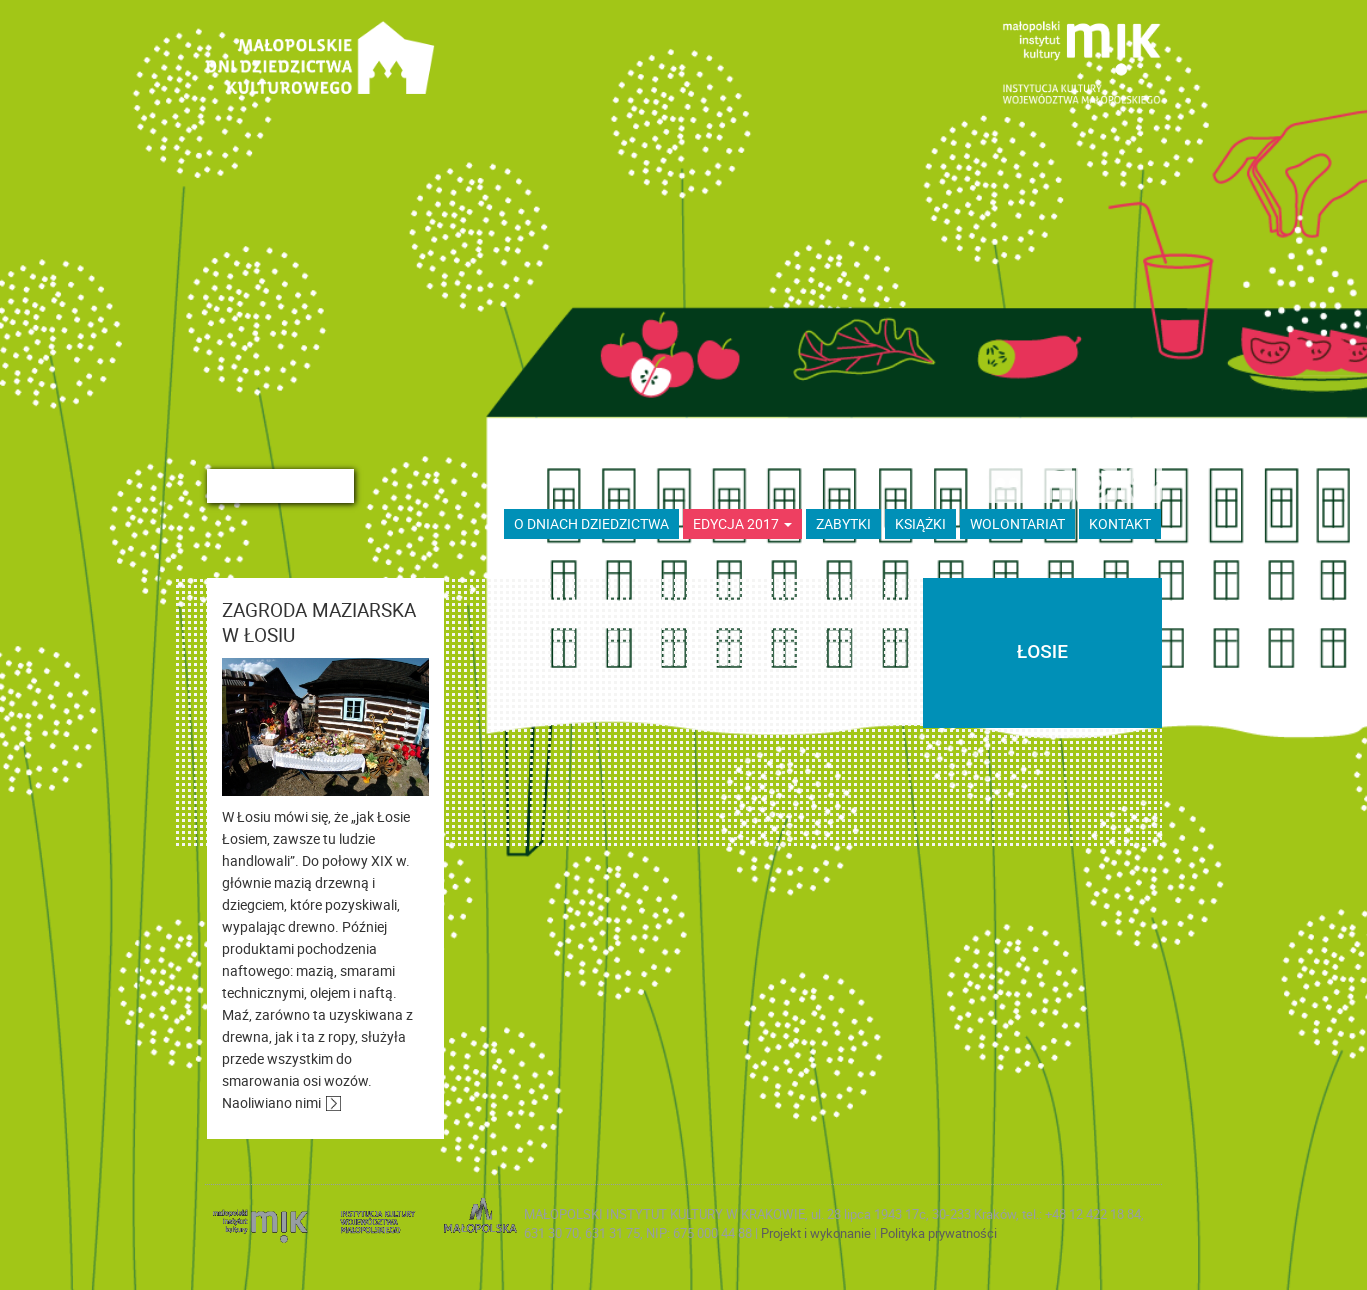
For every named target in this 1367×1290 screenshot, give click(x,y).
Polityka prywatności (938, 1233)
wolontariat (1017, 523)
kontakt (1120, 523)
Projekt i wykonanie (817, 1233)
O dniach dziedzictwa (591, 523)
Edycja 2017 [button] (742, 523)
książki (920, 523)
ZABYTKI (843, 523)
